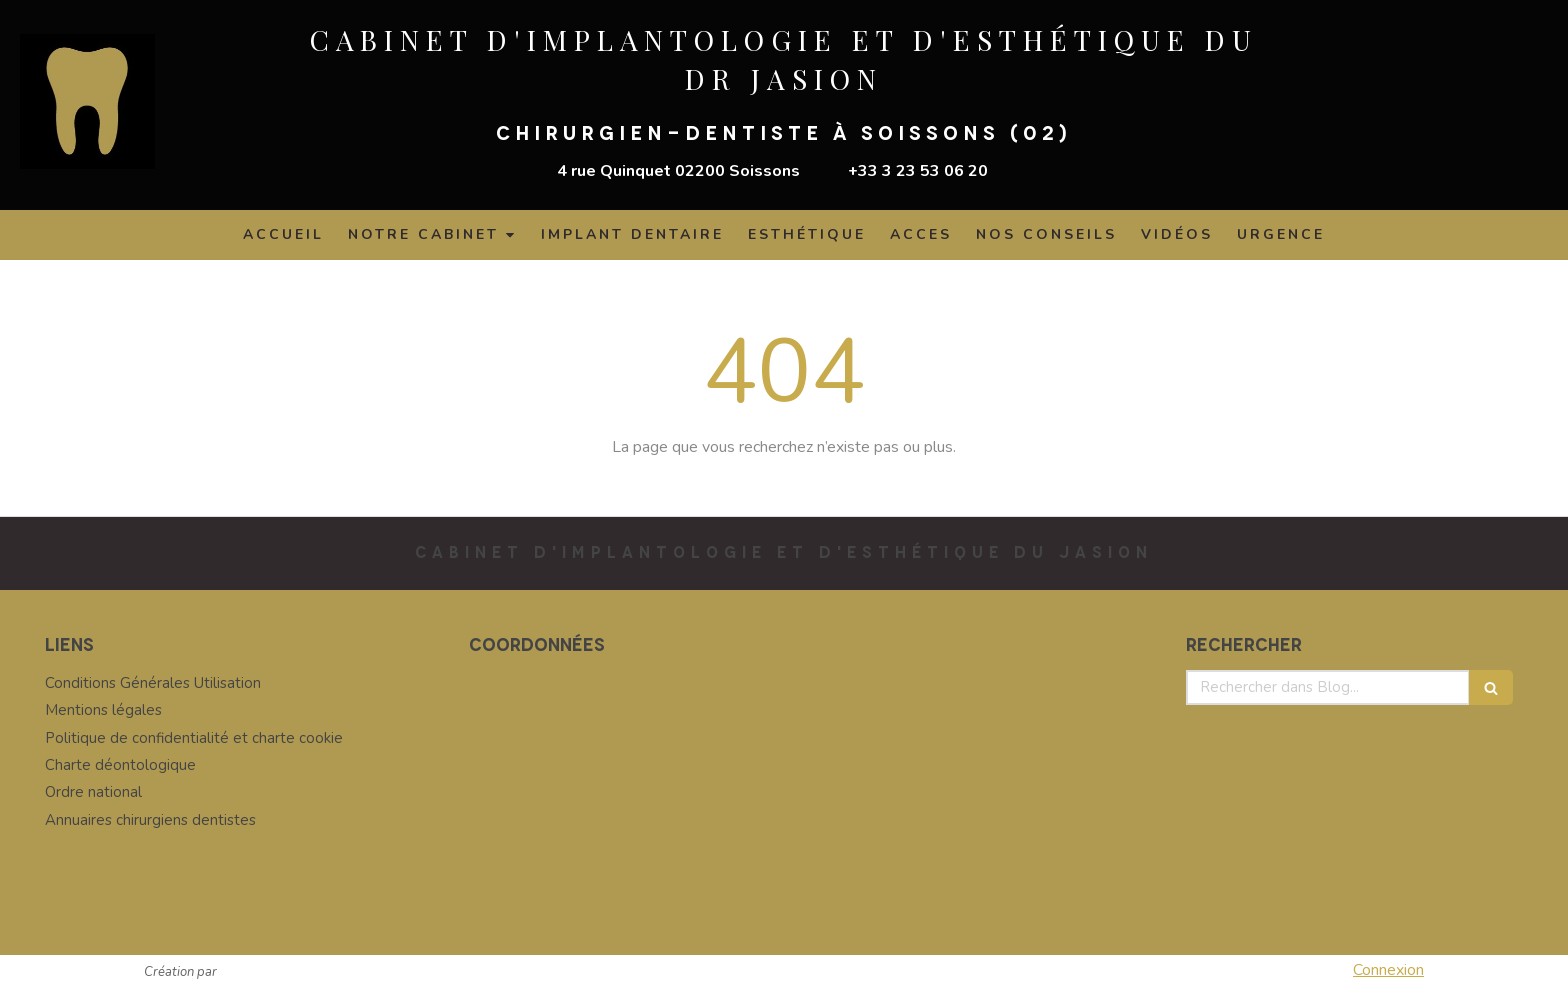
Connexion (1388, 970)
